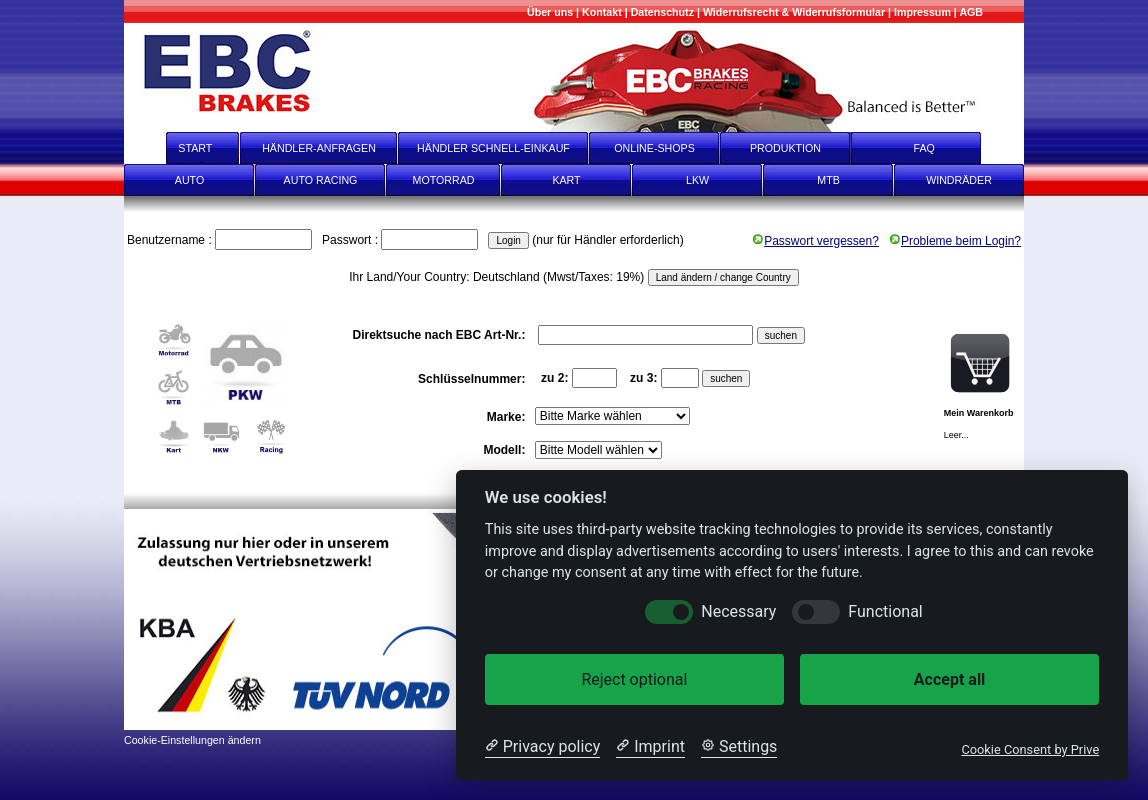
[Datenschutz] (662, 12)
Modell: (505, 450)
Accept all (949, 679)
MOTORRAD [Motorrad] (444, 180)
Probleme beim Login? (955, 241)
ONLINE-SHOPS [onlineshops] (654, 148)
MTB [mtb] (828, 180)
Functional (885, 611)
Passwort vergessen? (815, 241)
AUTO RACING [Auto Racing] (321, 180)
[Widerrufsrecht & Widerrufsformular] (794, 12)
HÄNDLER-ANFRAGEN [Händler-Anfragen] (319, 148)
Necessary (738, 611)
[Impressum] (922, 12)
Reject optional (634, 679)
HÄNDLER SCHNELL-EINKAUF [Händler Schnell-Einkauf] (493, 148)
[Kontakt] (602, 12)
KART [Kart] (566, 180)
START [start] (182, 148)
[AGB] (971, 12)
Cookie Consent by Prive (1030, 749)
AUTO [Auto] (189, 180)
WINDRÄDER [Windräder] (959, 180)
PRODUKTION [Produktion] (785, 148)
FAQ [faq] (938, 148)
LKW (697, 180)
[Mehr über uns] (550, 12)
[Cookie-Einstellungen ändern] (192, 738)
